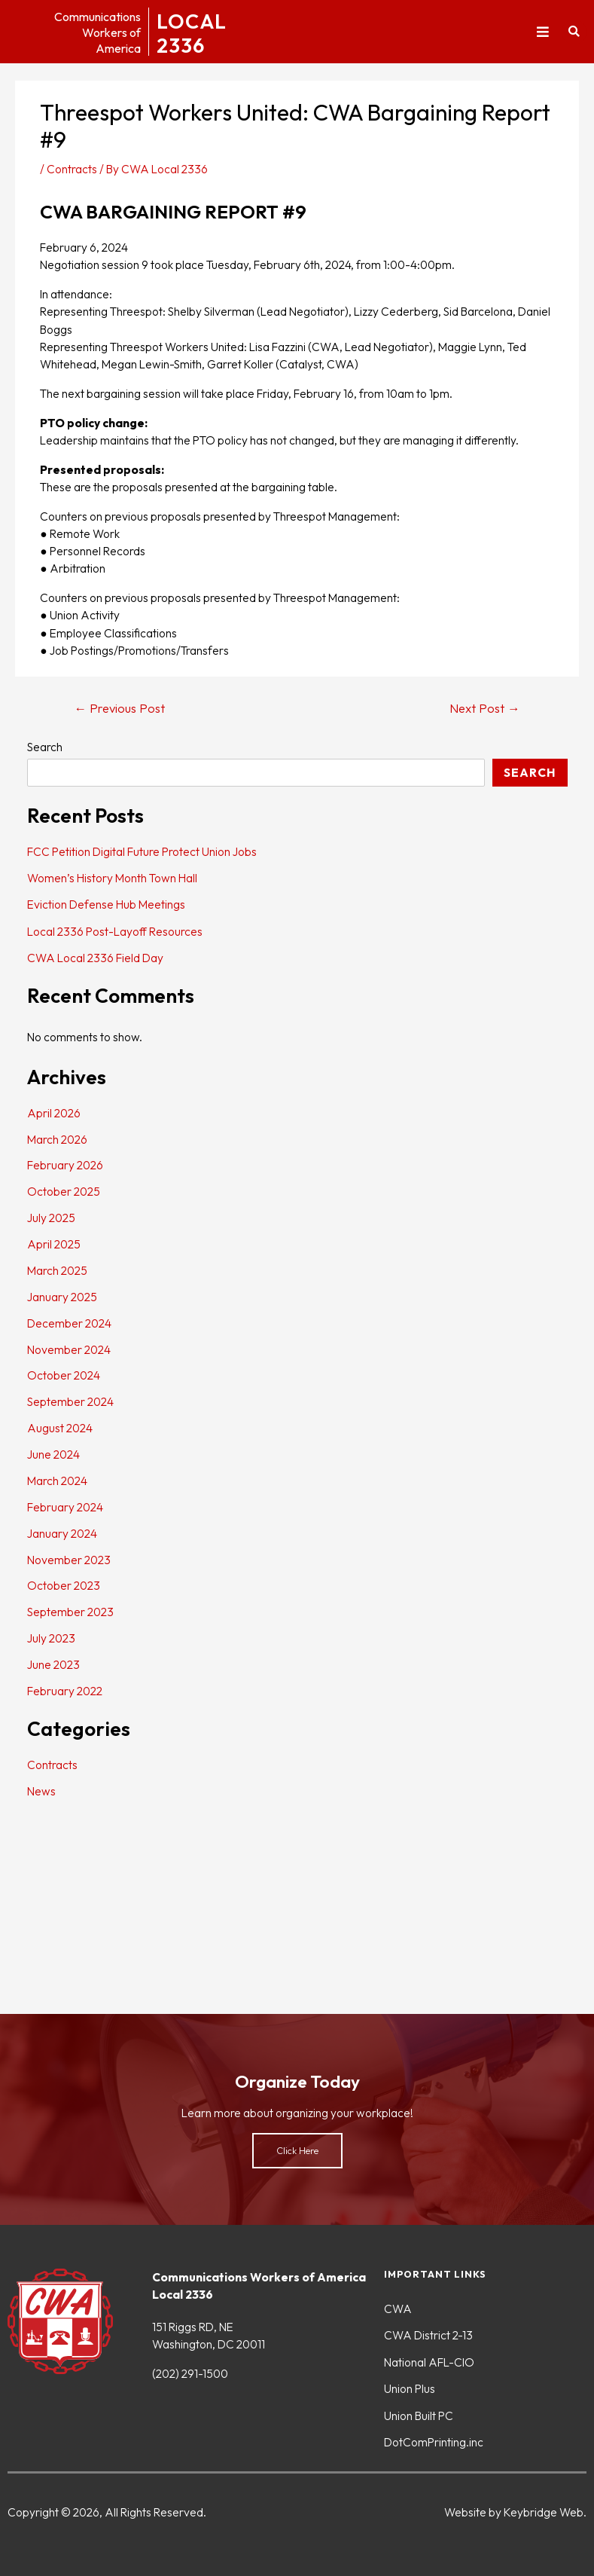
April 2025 (54, 1243)
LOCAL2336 (196, 32)
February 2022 (64, 1690)
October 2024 (63, 1375)
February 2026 (65, 1164)
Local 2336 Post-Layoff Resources (115, 931)
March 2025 (57, 1270)
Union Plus (409, 2388)
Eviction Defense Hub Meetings (106, 904)
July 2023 (51, 1638)
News (41, 1790)
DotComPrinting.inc (433, 2441)
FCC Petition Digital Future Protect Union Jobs (142, 851)
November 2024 (69, 1349)
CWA (398, 2308)
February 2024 (65, 1506)
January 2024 (62, 1533)
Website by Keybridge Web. (515, 2511)
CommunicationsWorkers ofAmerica (89, 32)
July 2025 (51, 1217)
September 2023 (70, 1611)
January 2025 (62, 1296)
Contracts (72, 168)
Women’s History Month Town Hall (112, 877)
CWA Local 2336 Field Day (95, 957)
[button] (543, 32)
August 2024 (60, 1427)
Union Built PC (418, 2415)
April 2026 (54, 1112)
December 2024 (69, 1323)
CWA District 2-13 (428, 2334)
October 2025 (63, 1191)
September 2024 (70, 1401)
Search (44, 746)
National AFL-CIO (429, 2362)
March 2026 (57, 1139)
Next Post (484, 708)
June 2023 (53, 1664)
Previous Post (119, 708)
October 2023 (63, 1585)
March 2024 (57, 1480)
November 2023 (69, 1559)
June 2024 (53, 1454)
